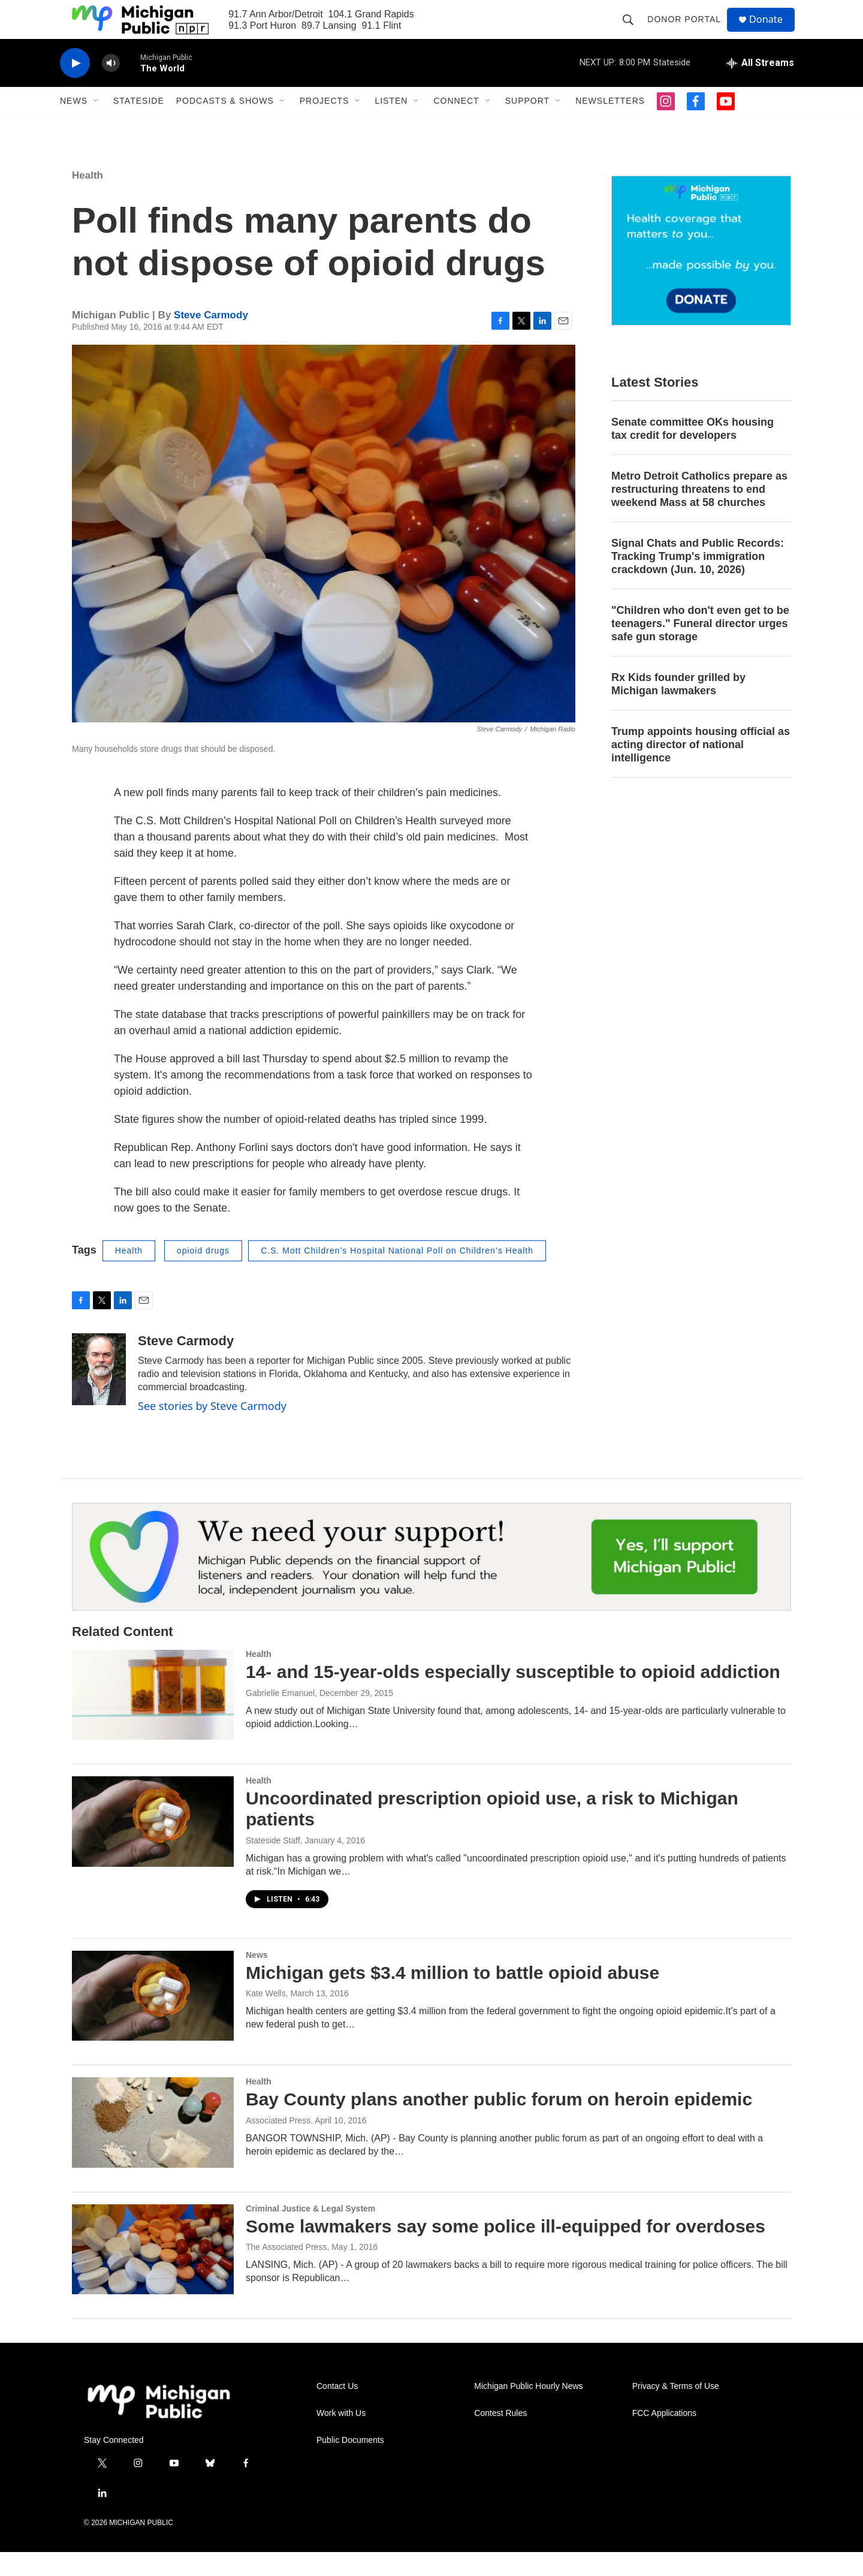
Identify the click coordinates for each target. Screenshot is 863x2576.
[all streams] (760, 87)
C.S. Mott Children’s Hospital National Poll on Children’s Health (397, 1274)
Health (87, 199)
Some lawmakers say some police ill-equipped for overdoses (505, 2249)
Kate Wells (266, 2017)
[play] (75, 87)
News (73, 124)
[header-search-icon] (632, 31)
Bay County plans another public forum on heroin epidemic (499, 2123)
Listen (391, 124)
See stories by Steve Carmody (212, 1430)
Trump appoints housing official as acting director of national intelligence (700, 768)
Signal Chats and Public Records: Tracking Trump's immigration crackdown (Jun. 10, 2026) (697, 580)
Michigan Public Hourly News (528, 2410)
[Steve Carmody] (99, 1393)
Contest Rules (500, 2437)
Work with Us (341, 2437)
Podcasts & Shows (225, 124)
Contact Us (337, 2410)
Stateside (138, 124)
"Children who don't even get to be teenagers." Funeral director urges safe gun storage (700, 647)
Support (527, 124)
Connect (456, 124)
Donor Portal (689, 31)
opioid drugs (203, 1274)
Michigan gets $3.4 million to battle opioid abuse (452, 1996)
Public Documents (350, 2464)
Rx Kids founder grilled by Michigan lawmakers (678, 708)
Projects (324, 124)
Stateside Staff (273, 1864)
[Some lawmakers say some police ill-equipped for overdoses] (153, 2273)
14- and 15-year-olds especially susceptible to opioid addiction (513, 1696)
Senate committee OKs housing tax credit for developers (692, 452)
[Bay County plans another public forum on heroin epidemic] (153, 2146)
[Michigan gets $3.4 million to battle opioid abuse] (153, 2020)
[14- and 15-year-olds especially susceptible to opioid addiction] (153, 1719)
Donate (772, 31)
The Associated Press (286, 2271)
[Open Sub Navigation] (96, 124)
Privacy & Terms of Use (675, 2410)
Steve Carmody (211, 339)
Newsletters (610, 124)
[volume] (111, 87)
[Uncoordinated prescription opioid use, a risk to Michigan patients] (153, 1845)
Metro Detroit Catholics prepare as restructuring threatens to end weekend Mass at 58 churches (699, 513)
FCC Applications (664, 2437)
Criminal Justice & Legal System (310, 2232)
